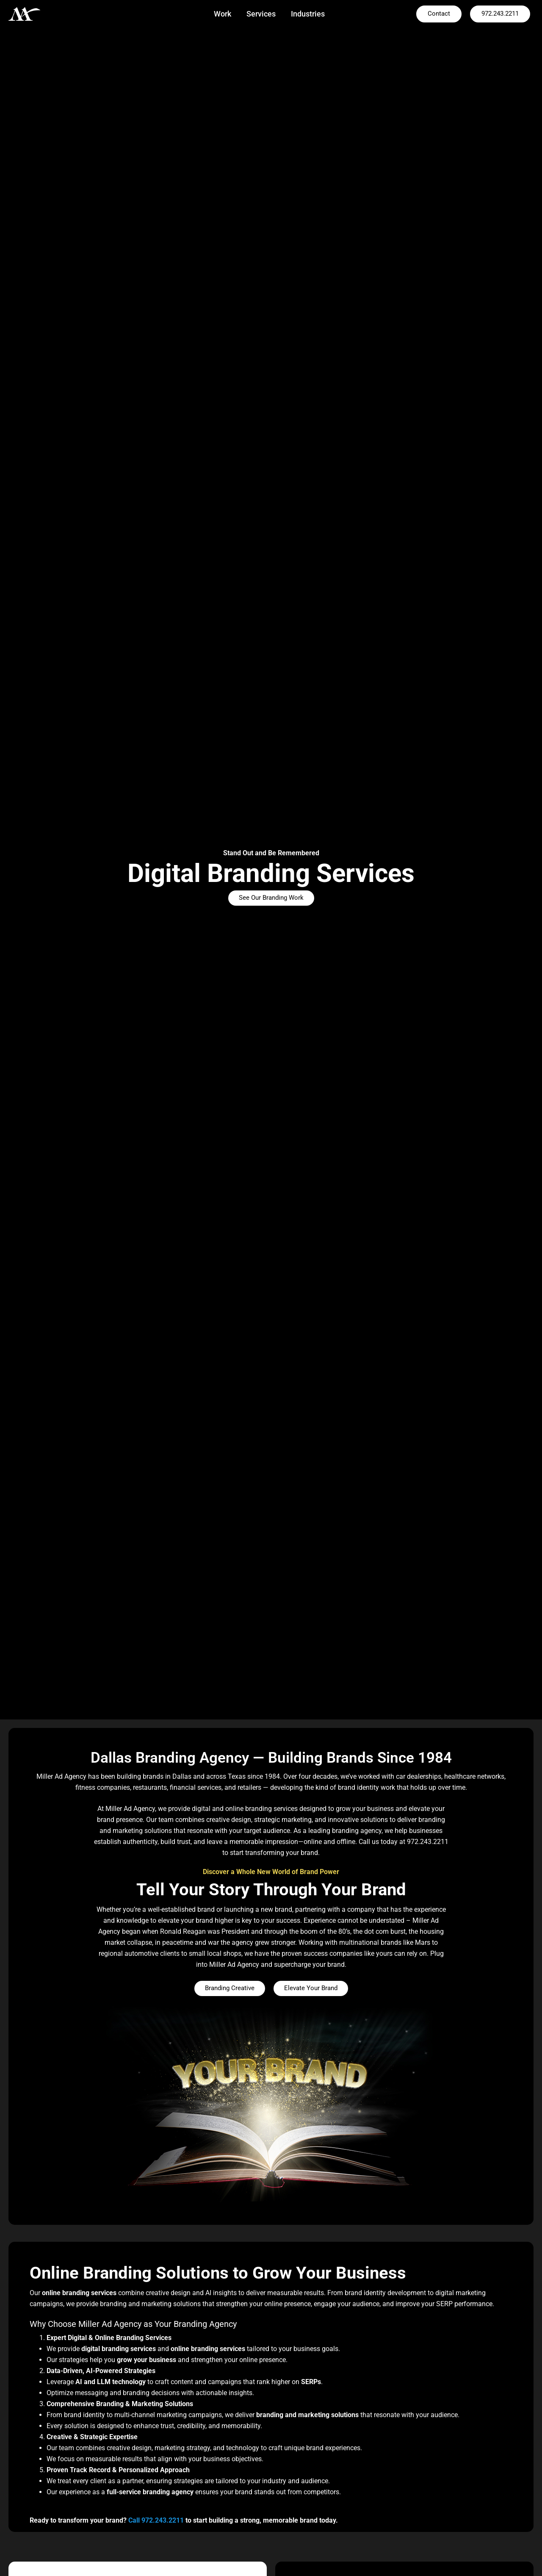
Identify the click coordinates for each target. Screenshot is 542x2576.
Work (222, 13)
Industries (308, 13)
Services (261, 13)
